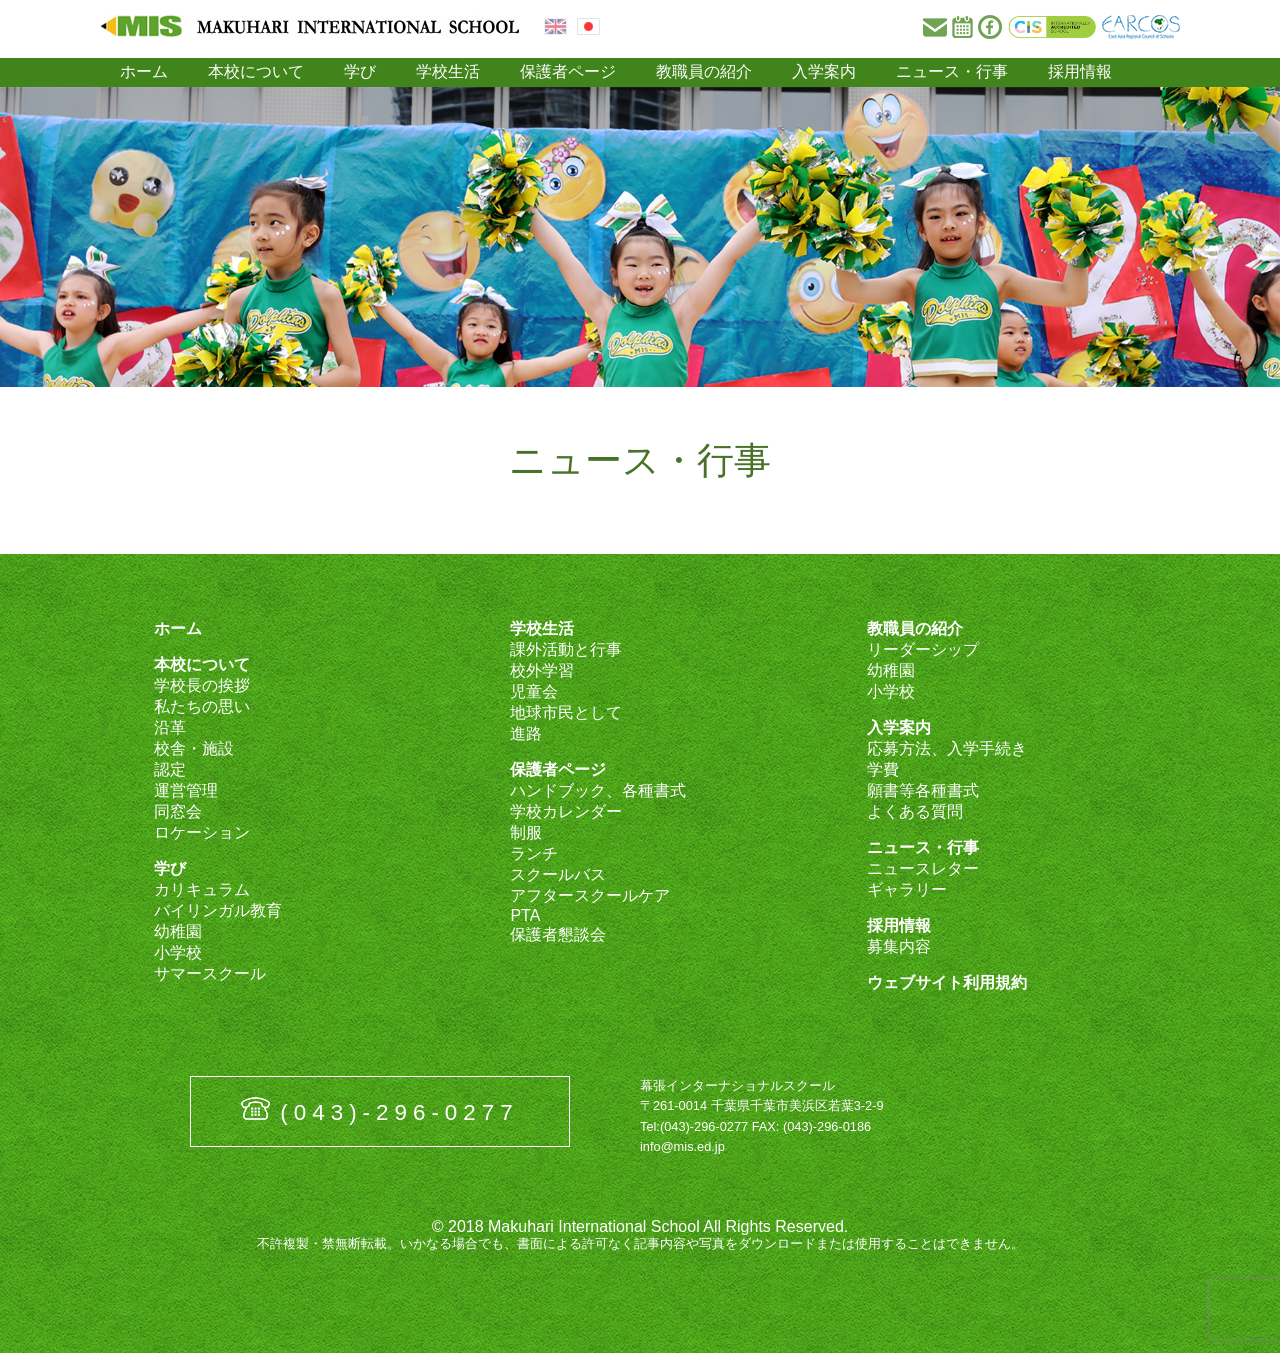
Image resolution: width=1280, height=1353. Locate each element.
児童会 (534, 691)
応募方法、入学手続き (947, 748)
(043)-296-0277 (399, 1112)
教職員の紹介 (704, 71)
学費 (883, 769)
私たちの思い (202, 706)
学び (360, 71)
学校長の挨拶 (202, 685)
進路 (526, 733)
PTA (525, 915)
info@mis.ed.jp (682, 1146)
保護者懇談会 (558, 934)
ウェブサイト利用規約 (947, 982)
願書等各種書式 (923, 790)
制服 (526, 832)
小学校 (178, 952)
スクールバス (558, 874)
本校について (256, 71)
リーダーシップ (923, 649)
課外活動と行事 (566, 649)
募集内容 (899, 946)
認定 (170, 769)
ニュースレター (923, 868)
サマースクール (210, 973)
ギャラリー (907, 889)
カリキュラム (202, 889)
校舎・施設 (194, 748)
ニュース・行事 (952, 71)
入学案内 (824, 71)
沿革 (170, 727)
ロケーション (202, 832)
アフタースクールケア (590, 895)
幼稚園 (178, 931)
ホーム (144, 71)
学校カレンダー (566, 811)
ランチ (534, 853)
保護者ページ (568, 71)
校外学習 (542, 670)
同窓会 (178, 811)
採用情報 (1080, 71)
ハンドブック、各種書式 (598, 790)
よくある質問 (915, 811)
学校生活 (448, 71)
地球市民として (566, 712)
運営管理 (186, 790)
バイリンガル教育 (218, 910)
